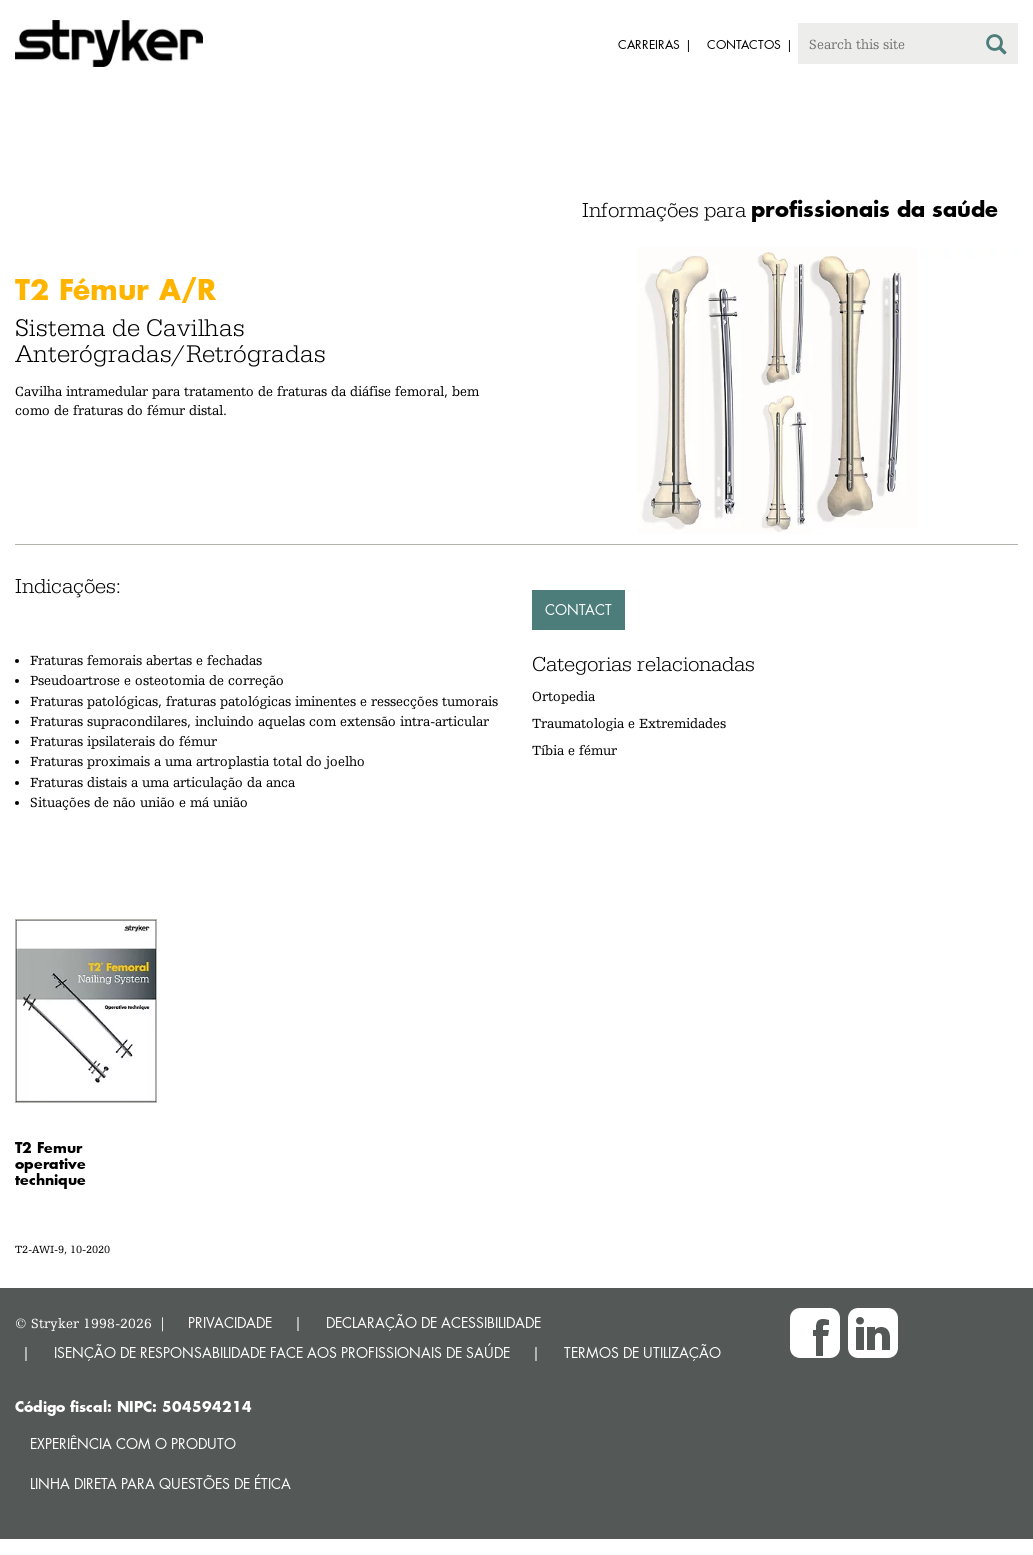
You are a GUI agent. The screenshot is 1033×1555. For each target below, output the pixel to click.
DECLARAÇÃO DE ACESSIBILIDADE (433, 1322)
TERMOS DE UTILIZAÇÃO (642, 1352)
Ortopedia (563, 696)
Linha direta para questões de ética (160, 1483)
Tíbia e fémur (574, 750)
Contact (578, 609)
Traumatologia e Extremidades (629, 723)
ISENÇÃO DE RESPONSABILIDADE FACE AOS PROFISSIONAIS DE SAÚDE (282, 1352)
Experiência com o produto (133, 1443)
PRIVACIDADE (230, 1322)
